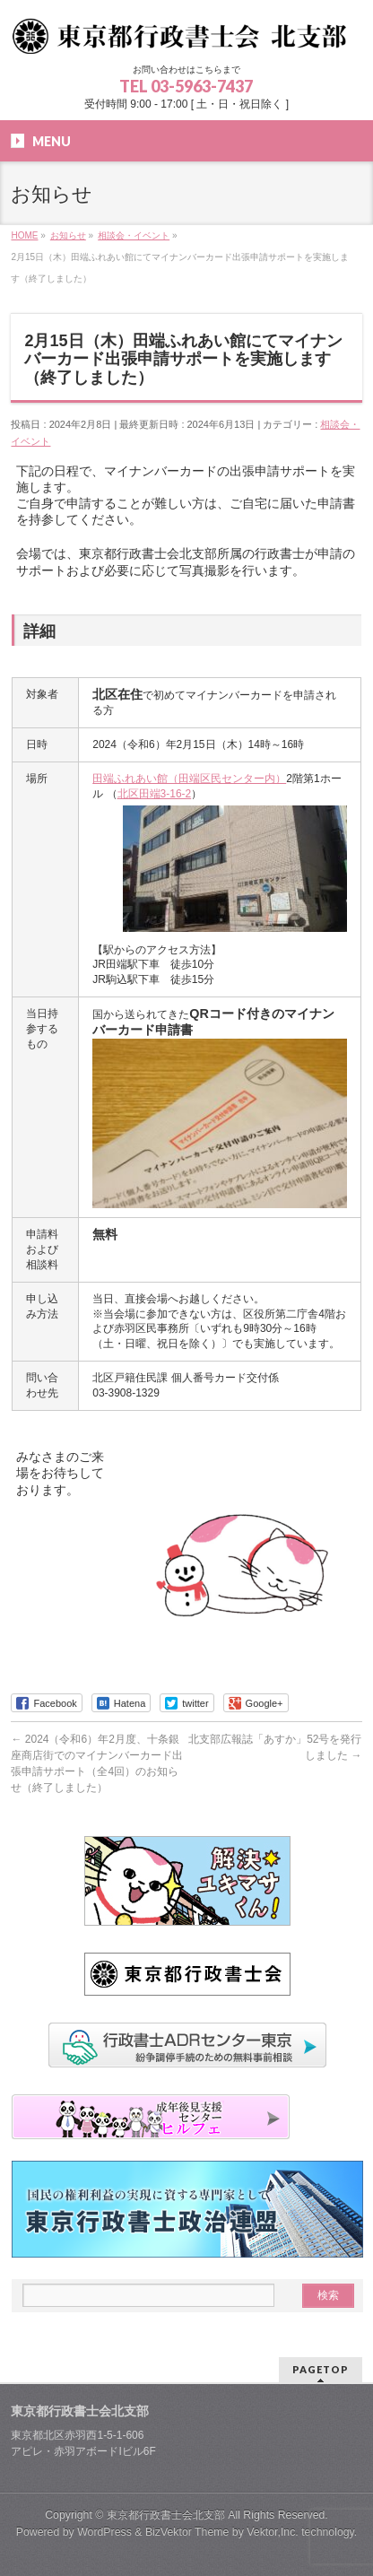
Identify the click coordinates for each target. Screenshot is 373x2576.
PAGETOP (320, 2369)
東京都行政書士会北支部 (166, 2515)
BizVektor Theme (187, 2532)
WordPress (104, 2532)
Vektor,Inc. (273, 2532)
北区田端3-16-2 (154, 794)
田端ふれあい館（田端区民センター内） (189, 778)
